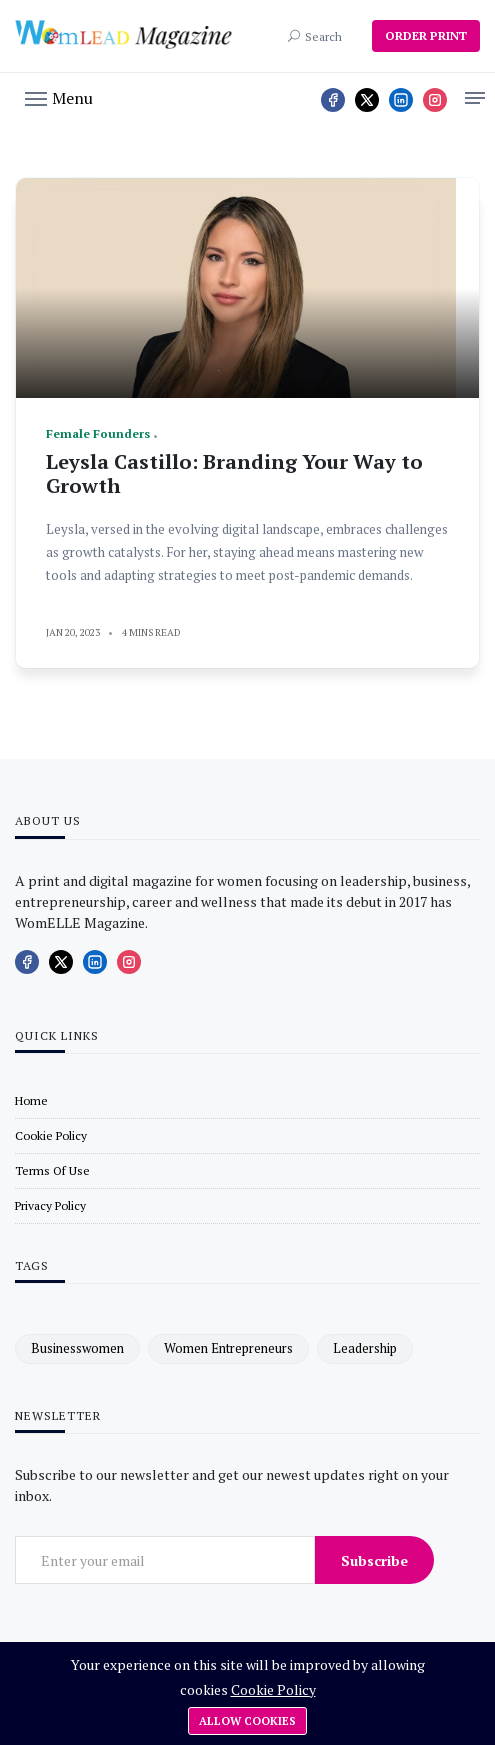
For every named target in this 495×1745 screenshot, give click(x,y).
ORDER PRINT (426, 35)
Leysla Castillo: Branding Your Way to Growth (234, 473)
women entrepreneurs (228, 1348)
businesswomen (77, 1348)
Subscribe (374, 1560)
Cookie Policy (273, 1689)
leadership (365, 1348)
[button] (59, 97)
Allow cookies (247, 1721)
